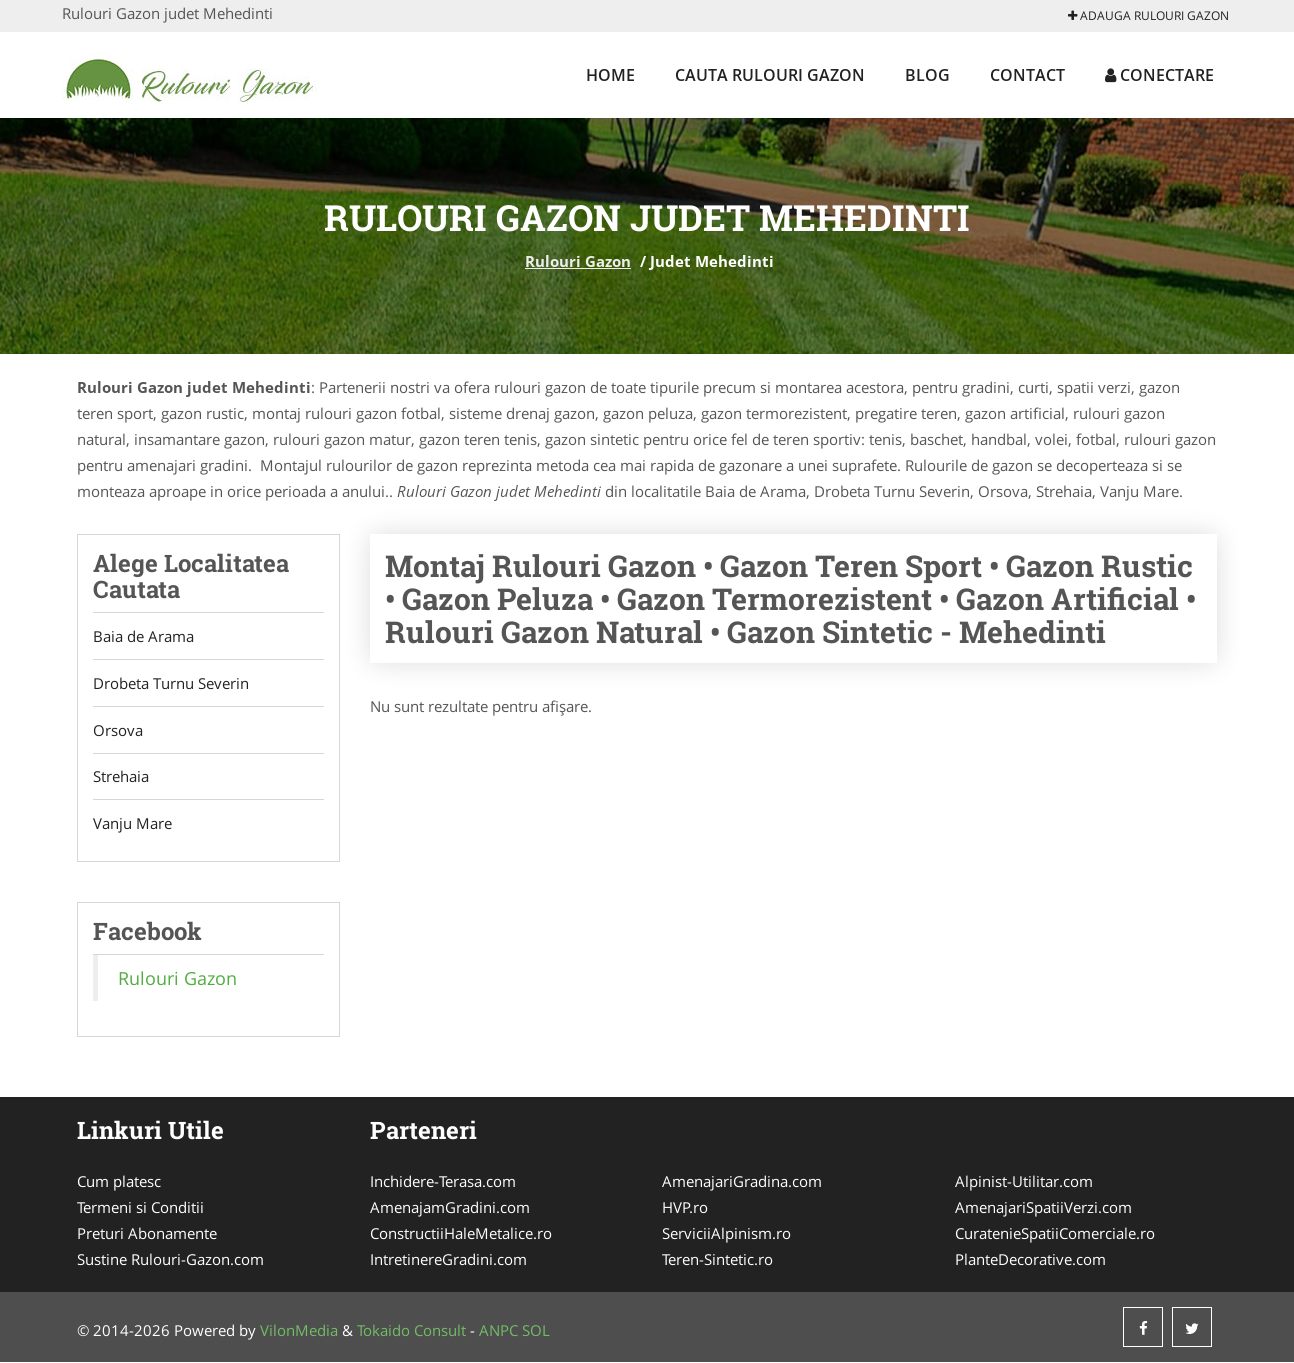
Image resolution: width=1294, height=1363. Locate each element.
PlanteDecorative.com (1030, 1260)
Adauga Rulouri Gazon (1148, 15)
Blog (927, 75)
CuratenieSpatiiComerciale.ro (1055, 1234)
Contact (1027, 75)
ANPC (498, 1331)
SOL (536, 1331)
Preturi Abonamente (147, 1234)
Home (610, 75)
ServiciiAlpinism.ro (726, 1234)
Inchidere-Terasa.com (443, 1182)
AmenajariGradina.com (742, 1182)
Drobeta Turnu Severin (171, 683)
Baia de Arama (143, 636)
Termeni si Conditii (140, 1208)
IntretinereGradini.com (448, 1260)
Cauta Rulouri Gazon (770, 75)
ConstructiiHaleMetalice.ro (461, 1234)
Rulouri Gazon (578, 261)
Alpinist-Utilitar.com (1024, 1182)
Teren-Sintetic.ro (717, 1260)
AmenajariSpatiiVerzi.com (1043, 1208)
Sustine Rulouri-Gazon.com (170, 1260)
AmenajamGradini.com (450, 1208)
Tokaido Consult (411, 1331)
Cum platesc (119, 1182)
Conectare (1159, 75)
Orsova (118, 730)
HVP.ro (685, 1208)
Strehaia (121, 777)
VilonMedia (299, 1331)
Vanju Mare (132, 824)
